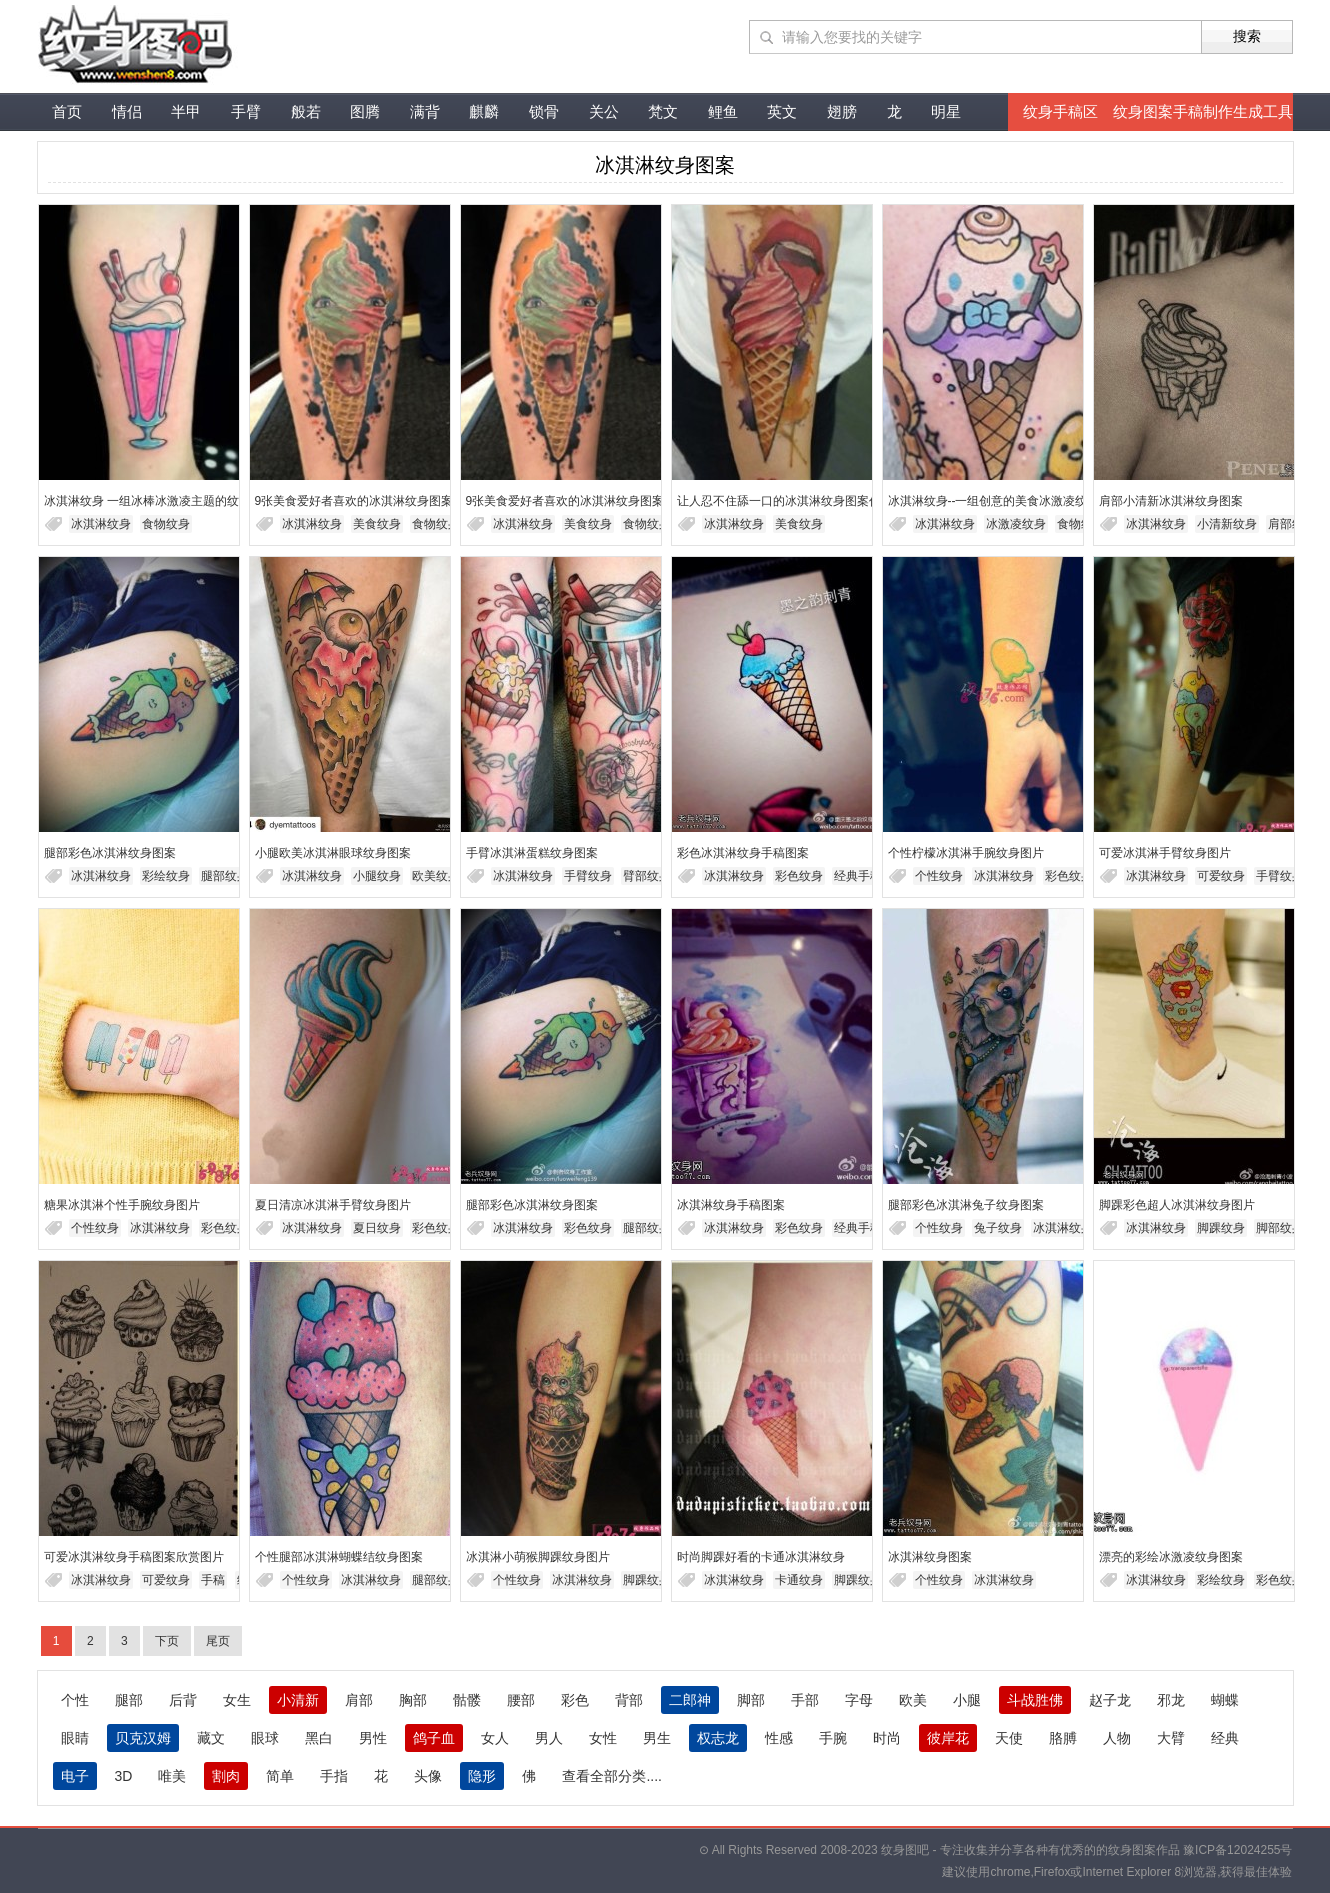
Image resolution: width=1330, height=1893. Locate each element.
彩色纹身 (799, 876)
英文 (782, 111)
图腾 (365, 111)
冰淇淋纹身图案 (930, 1557)
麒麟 (484, 111)
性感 (779, 1738)
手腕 (833, 1738)
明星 (946, 111)
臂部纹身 (647, 876)
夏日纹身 (377, 1228)
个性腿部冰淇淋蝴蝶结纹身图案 (339, 1557)
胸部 (413, 1700)
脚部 (751, 1700)
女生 (237, 1700)
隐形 (482, 1776)
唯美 (172, 1776)
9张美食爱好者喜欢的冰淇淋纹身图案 (354, 501)
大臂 (1171, 1738)
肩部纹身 (1292, 524)
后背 (183, 1700)
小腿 (967, 1700)
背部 (629, 1700)
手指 (334, 1776)
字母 (859, 1700)
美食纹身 (377, 524)
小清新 (298, 1700)
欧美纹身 (436, 876)
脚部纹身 (1280, 1228)
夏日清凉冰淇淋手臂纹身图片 (333, 1205)
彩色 (575, 1700)
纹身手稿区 (1060, 111)
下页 (167, 1641)
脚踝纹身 (1221, 1228)
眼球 (265, 1738)
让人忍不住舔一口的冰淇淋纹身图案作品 (785, 501)
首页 (67, 111)
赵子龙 (1110, 1700)
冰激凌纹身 (1016, 524)
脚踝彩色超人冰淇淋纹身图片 (1177, 1205)
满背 (425, 111)
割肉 (226, 1776)
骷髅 (467, 1700)
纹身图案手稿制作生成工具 (1203, 111)
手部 (805, 1700)
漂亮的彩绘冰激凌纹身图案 (1171, 1557)
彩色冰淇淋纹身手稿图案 (743, 853)
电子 (75, 1776)
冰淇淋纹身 (101, 524)
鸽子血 (434, 1738)
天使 (1009, 1738)
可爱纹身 (1221, 876)
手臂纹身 (588, 876)
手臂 (246, 111)
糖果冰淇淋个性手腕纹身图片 (122, 1205)
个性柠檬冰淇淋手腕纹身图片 (966, 853)
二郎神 (690, 1700)
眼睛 (75, 1738)
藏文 (211, 1738)
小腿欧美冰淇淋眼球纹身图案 (333, 853)
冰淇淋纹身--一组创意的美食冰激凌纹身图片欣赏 (1018, 501)
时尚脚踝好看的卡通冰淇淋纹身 (761, 1557)
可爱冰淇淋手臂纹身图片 (1165, 853)
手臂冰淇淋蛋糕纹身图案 (532, 853)
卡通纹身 (799, 1580)
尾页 (218, 1641)
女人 (495, 1738)
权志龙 (718, 1738)
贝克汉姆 (143, 1738)
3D (124, 1776)
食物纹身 (166, 524)
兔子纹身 (998, 1228)
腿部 (129, 1700)
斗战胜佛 (1035, 1700)
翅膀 (842, 111)
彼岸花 (948, 1738)
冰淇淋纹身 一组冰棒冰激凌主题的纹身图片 (159, 501)
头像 (428, 1776)
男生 (657, 1738)
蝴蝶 (1225, 1700)
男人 (549, 1738)
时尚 (887, 1738)
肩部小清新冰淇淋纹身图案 (1171, 501)
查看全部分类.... (612, 1776)
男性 (373, 1738)
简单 (280, 1776)
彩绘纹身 (166, 876)
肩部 (359, 1700)
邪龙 (1171, 1700)
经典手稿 (858, 876)
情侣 (127, 111)
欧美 (913, 1700)
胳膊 (1063, 1738)
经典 (1225, 1738)
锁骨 (544, 111)
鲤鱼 (723, 111)
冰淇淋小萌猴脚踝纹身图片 (538, 1557)
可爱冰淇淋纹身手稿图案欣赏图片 (134, 1557)
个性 (75, 1700)
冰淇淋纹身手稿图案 (731, 1205)
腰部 (521, 1700)
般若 (306, 111)
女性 (603, 1738)
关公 (604, 111)
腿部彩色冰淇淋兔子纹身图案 (966, 1205)
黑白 (319, 1738)
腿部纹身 (225, 876)
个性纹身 (939, 876)
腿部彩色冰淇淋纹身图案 (110, 853)
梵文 (663, 111)
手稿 (213, 1580)
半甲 (186, 111)
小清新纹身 (1227, 524)
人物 (1117, 1738)
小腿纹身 (377, 876)
